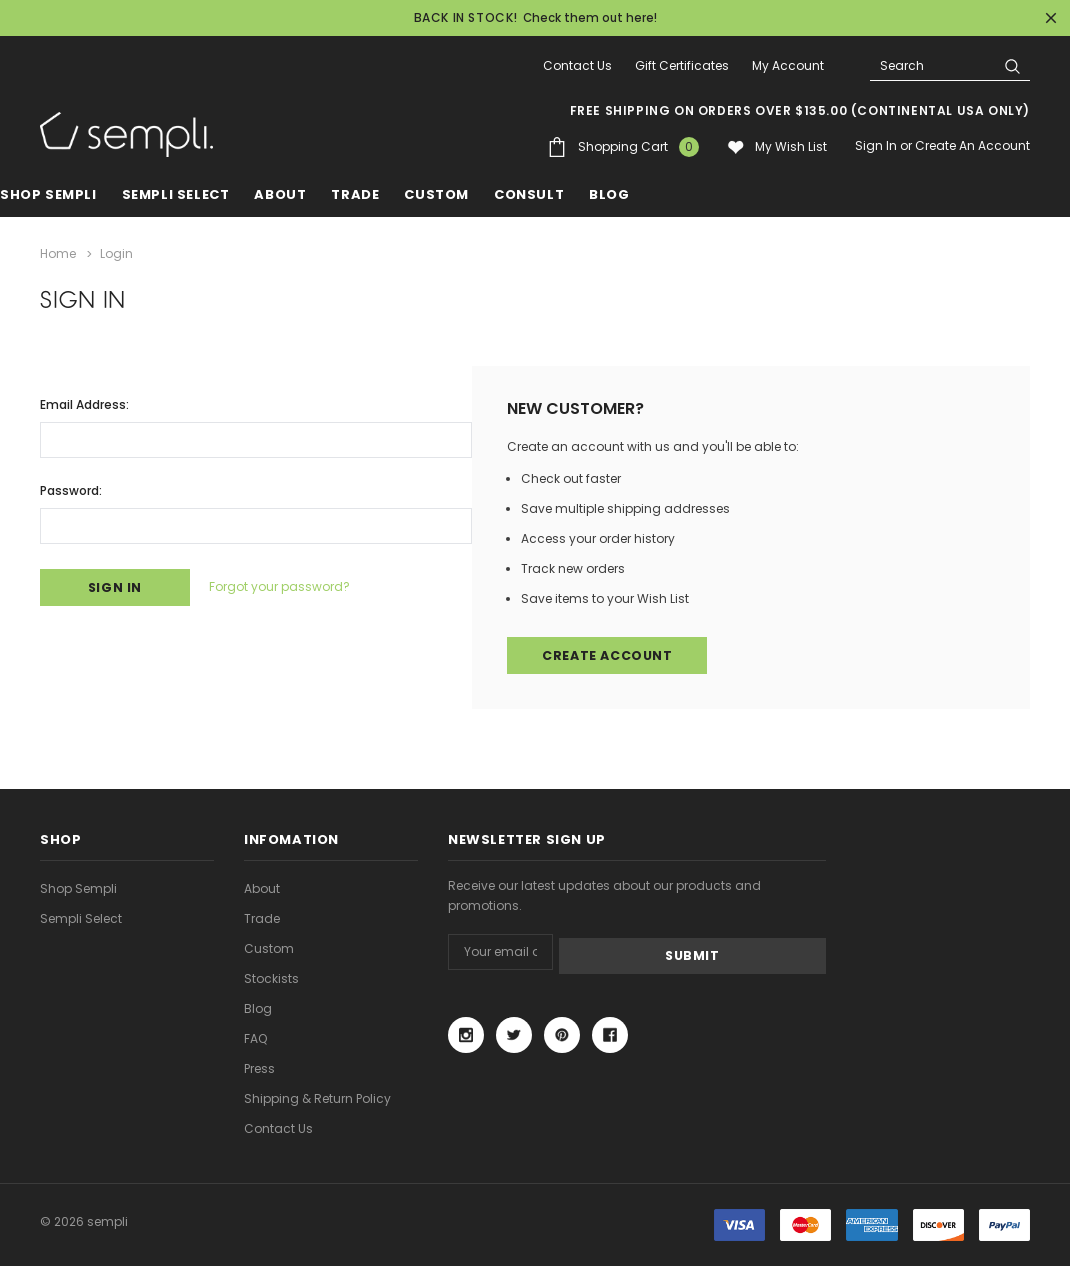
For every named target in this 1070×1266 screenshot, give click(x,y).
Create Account (609, 654)
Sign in (876, 145)
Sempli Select (176, 194)
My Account (788, 65)
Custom (269, 947)
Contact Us (577, 65)
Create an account (972, 145)
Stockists (271, 977)
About (262, 887)
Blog (258, 1007)
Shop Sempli (48, 194)
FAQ (255, 1037)
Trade (262, 917)
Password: (71, 487)
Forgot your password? (293, 585)
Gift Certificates (682, 65)
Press (259, 1067)
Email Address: (84, 401)
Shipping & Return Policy (317, 1097)
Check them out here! (590, 17)
